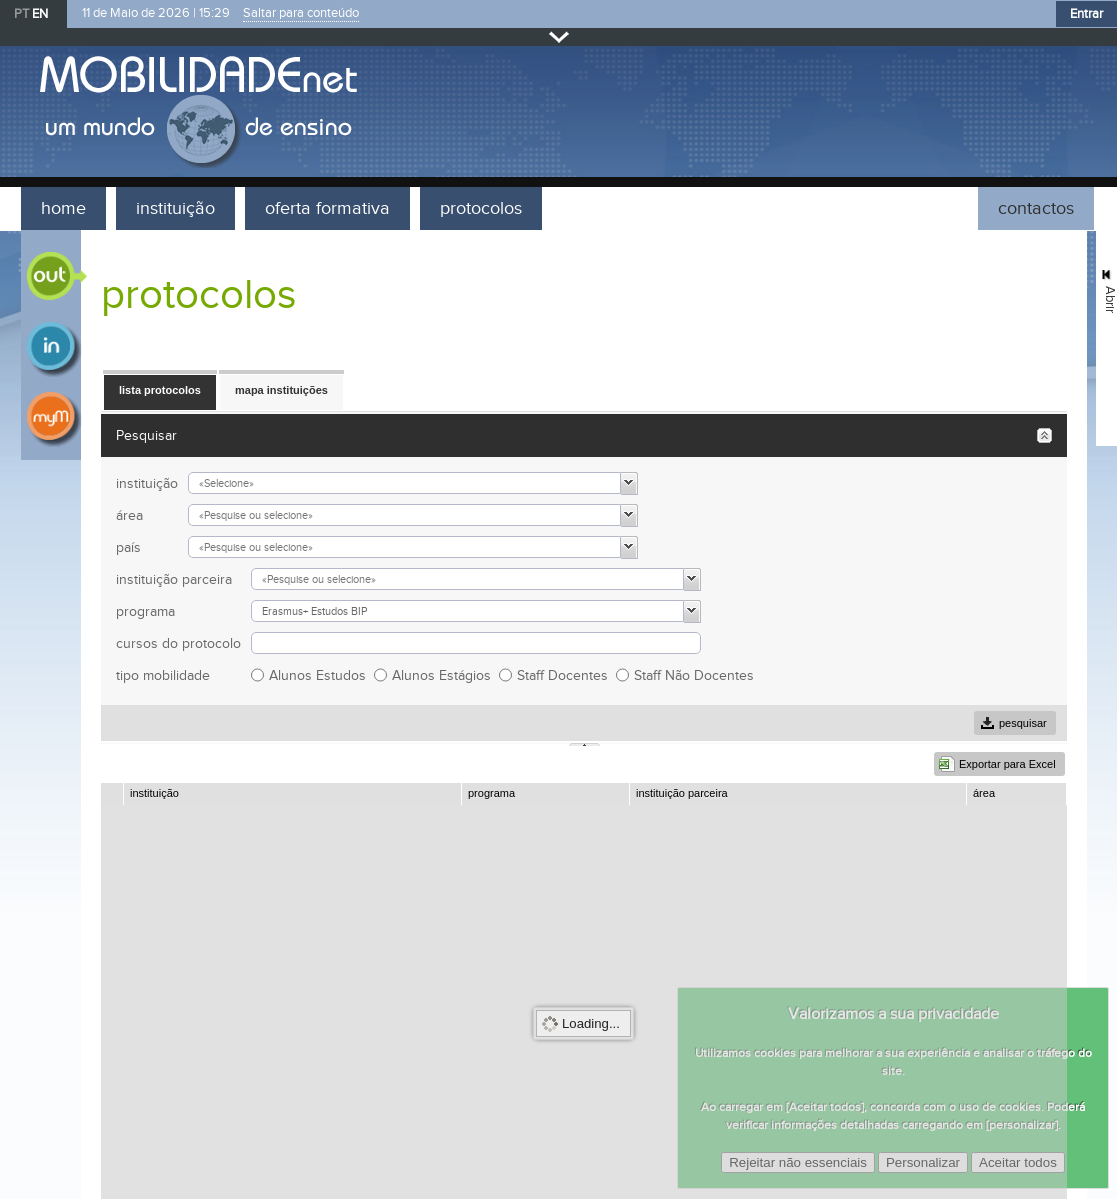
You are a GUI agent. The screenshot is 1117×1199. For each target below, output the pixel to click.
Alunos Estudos (321, 675)
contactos (1036, 208)
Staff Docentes (566, 675)
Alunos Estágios (445, 675)
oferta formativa (327, 208)
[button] (160, 390)
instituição (175, 208)
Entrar (1086, 14)
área (129, 515)
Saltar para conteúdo (301, 13)
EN (40, 14)
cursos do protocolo (178, 643)
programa (145, 611)
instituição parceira (174, 579)
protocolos (481, 208)
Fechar (558, 36)
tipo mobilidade (163, 675)
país (128, 547)
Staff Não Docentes (698, 675)
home (63, 208)
